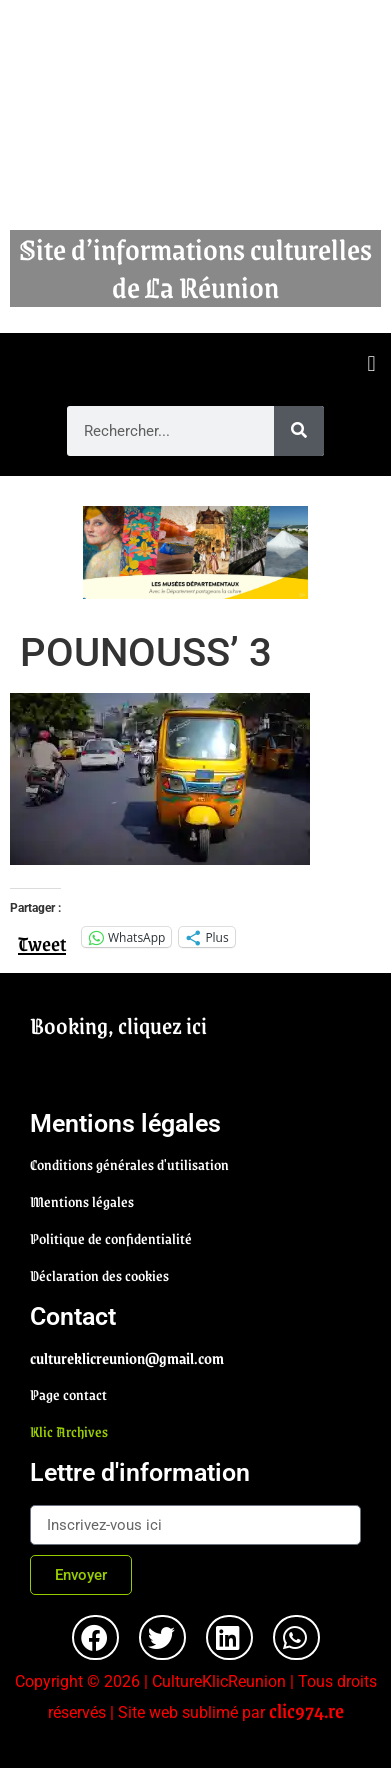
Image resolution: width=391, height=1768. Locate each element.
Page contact (68, 1394)
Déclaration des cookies (99, 1275)
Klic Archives (69, 1431)
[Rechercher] (299, 431)
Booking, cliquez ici (118, 1025)
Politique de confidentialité (111, 1238)
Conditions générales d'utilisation (129, 1164)
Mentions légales (82, 1201)
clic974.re (306, 1710)
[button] (371, 364)
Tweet (42, 936)
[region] (195, 552)
